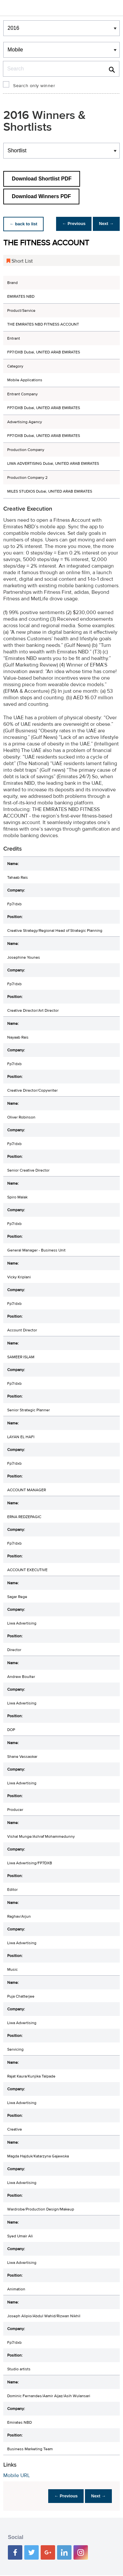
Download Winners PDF (41, 196)
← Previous (68, 223)
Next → (104, 223)
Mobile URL (16, 2475)
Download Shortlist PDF (42, 178)
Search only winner (34, 86)
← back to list (25, 223)
